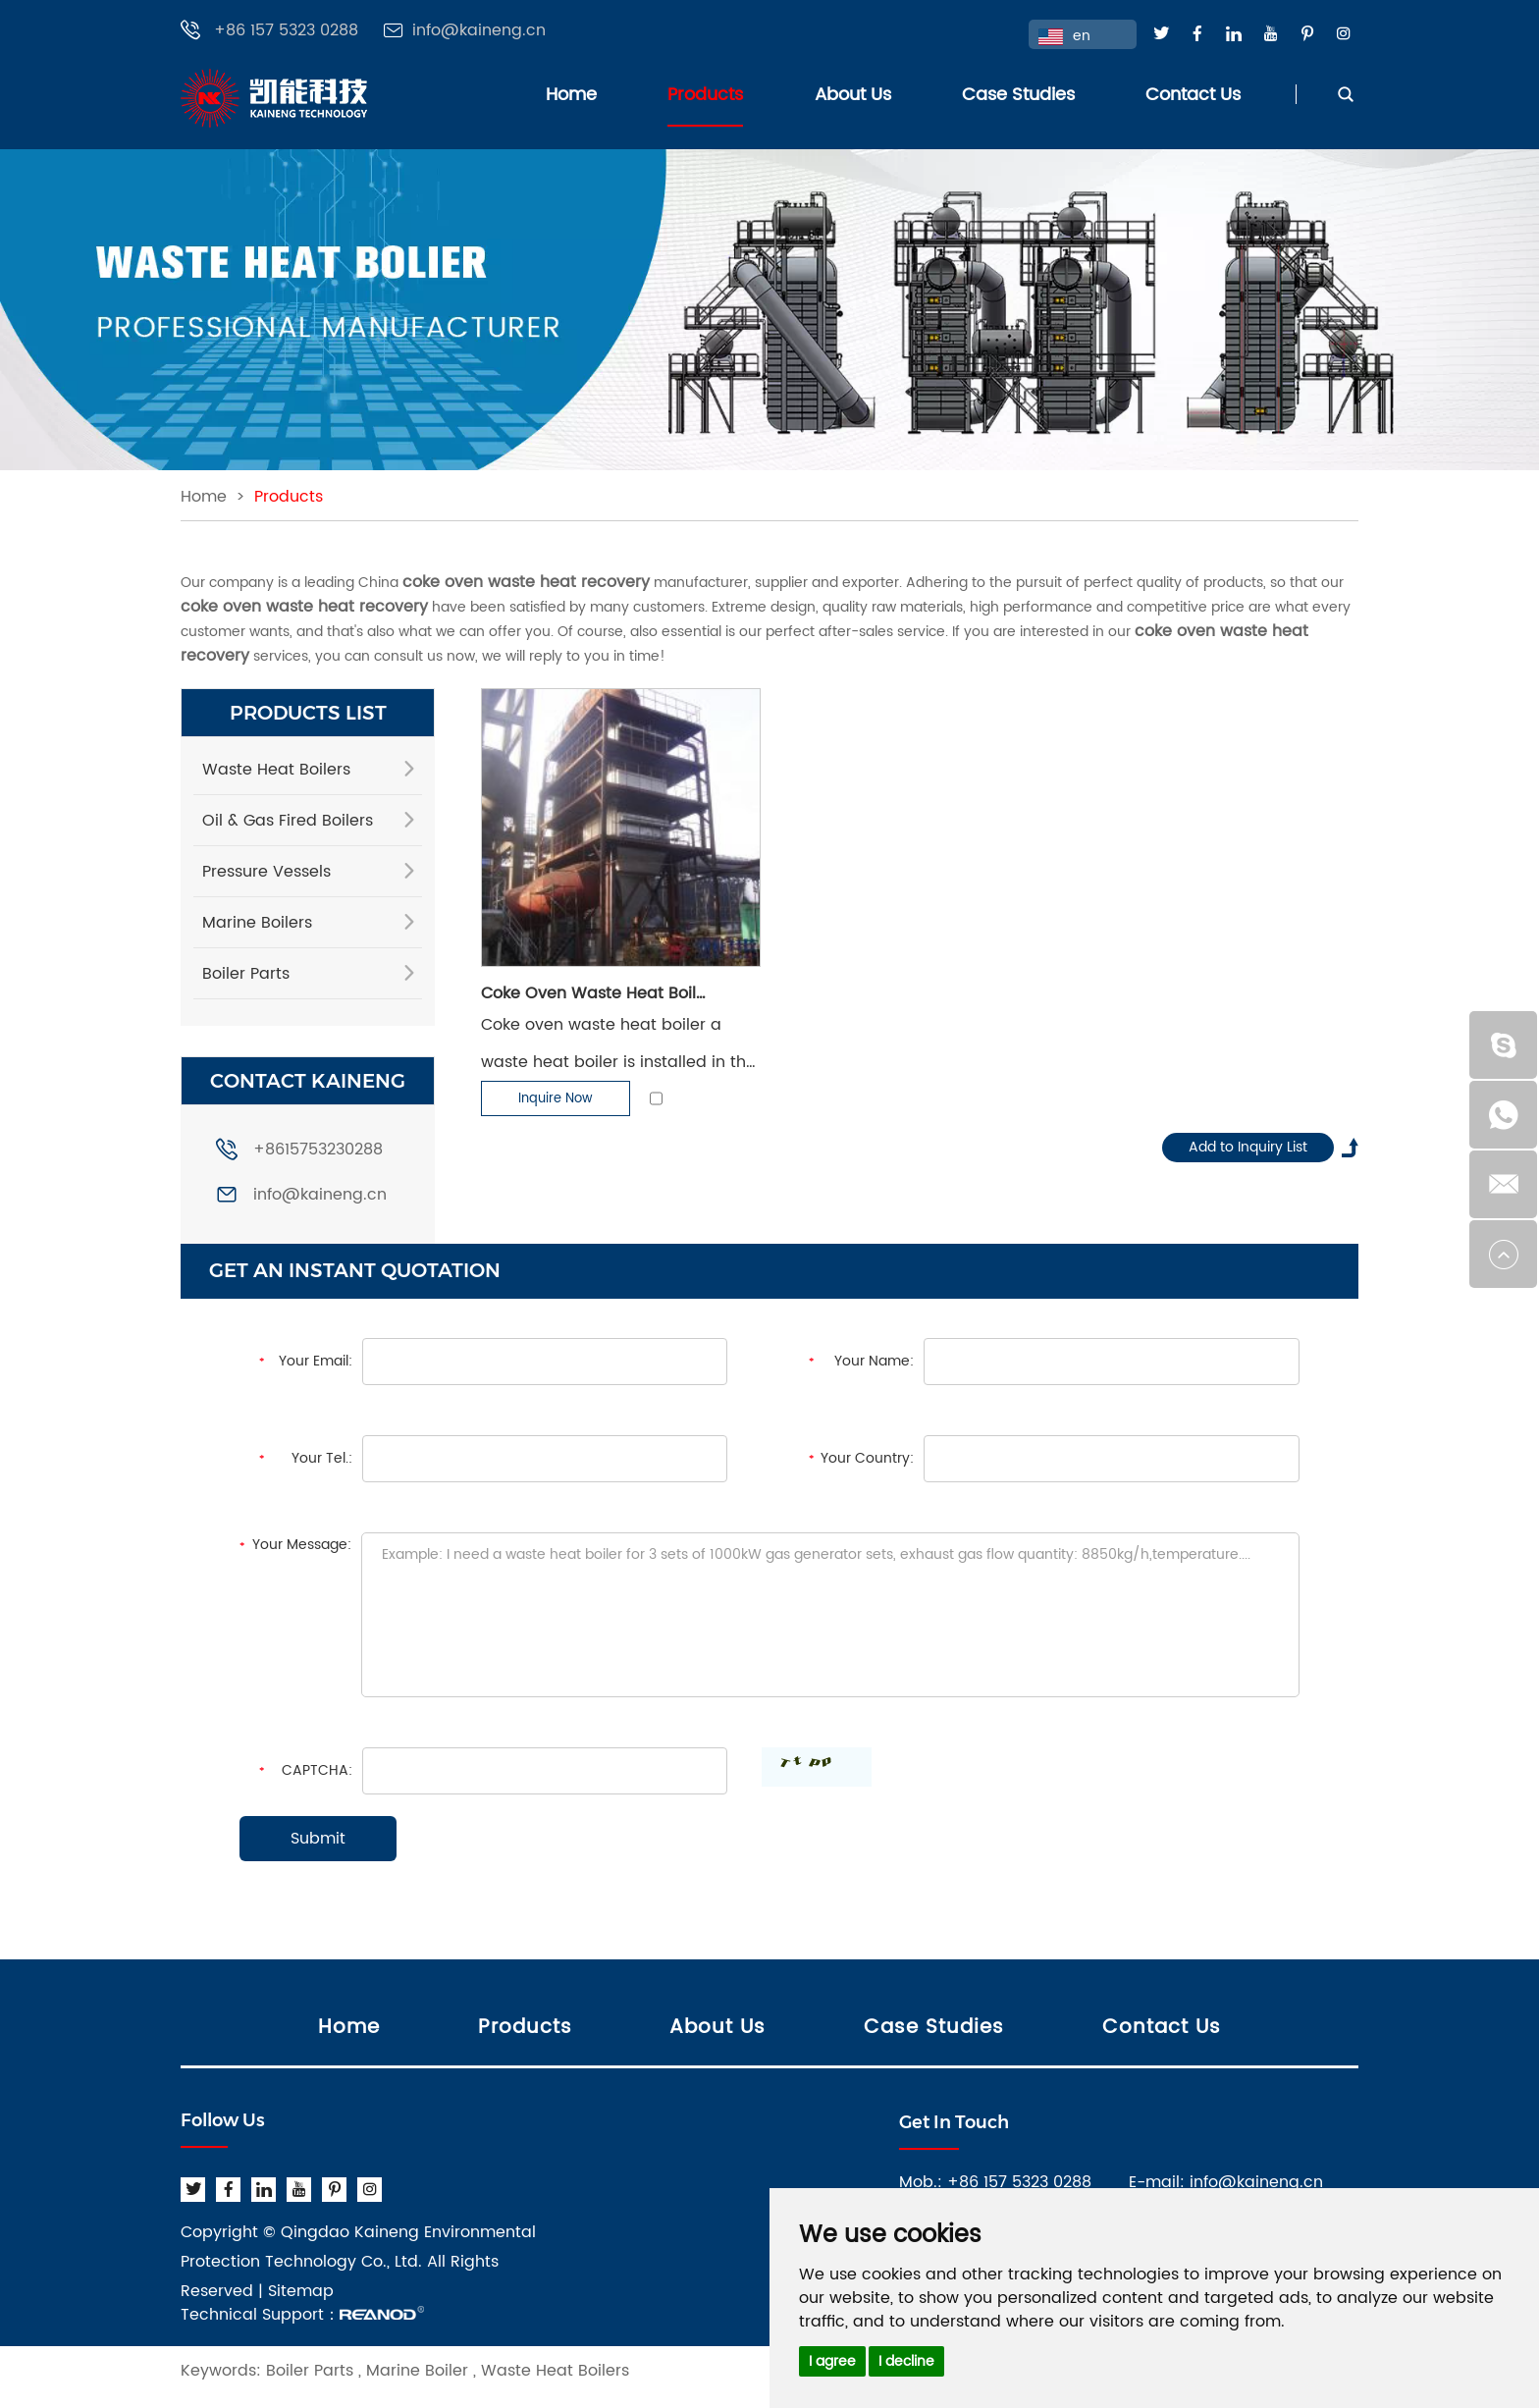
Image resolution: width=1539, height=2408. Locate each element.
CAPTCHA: (317, 1770)
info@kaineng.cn (479, 31)
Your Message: (301, 1544)
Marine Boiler (417, 2370)
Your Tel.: (322, 1458)
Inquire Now (555, 1099)
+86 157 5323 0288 (286, 31)
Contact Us (1193, 94)
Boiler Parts (246, 974)
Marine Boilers (257, 923)
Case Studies (1018, 94)
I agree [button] (832, 2361)
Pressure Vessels (266, 871)
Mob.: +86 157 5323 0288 (995, 2182)
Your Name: (874, 1361)
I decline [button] (906, 2361)
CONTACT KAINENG (307, 1081)
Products (705, 94)
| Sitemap (296, 2291)
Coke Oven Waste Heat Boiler (595, 993)
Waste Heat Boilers (276, 769)
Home (571, 94)
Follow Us (223, 2121)
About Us (853, 94)
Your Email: (315, 1361)
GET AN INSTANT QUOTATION (355, 1270)
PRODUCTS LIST (308, 712)
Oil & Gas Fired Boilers (287, 820)
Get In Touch (954, 2123)
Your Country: (867, 1458)
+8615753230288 (299, 1149)
